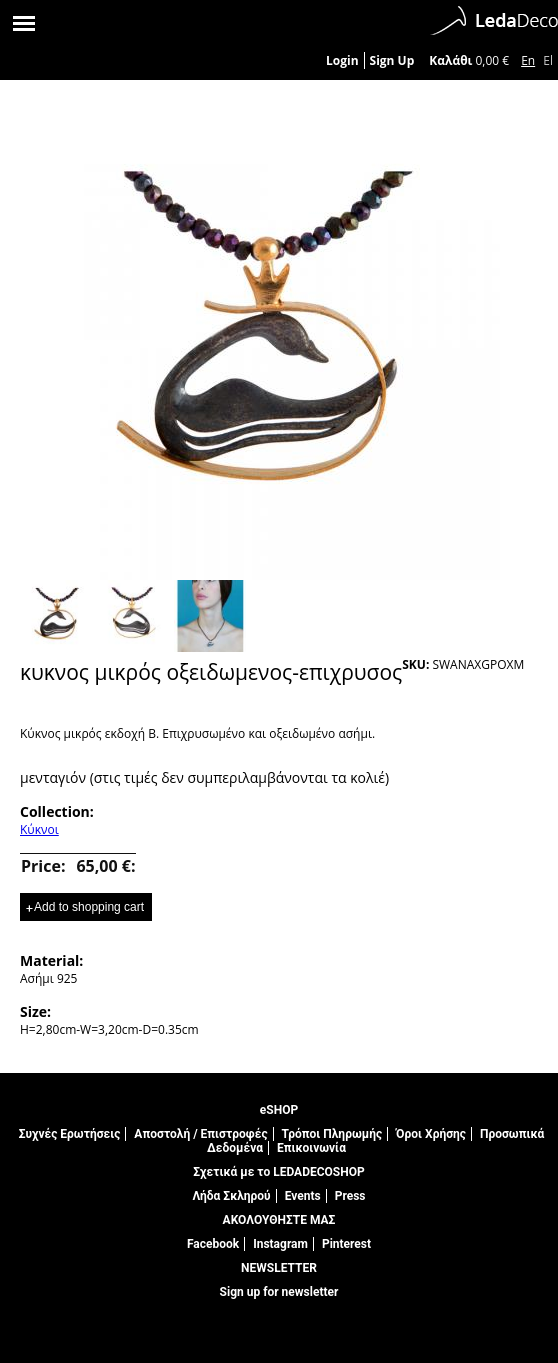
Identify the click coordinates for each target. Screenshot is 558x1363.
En (528, 60)
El (548, 60)
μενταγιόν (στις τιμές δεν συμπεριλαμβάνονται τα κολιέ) (204, 777)
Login (342, 60)
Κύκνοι (39, 829)
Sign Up (392, 60)
